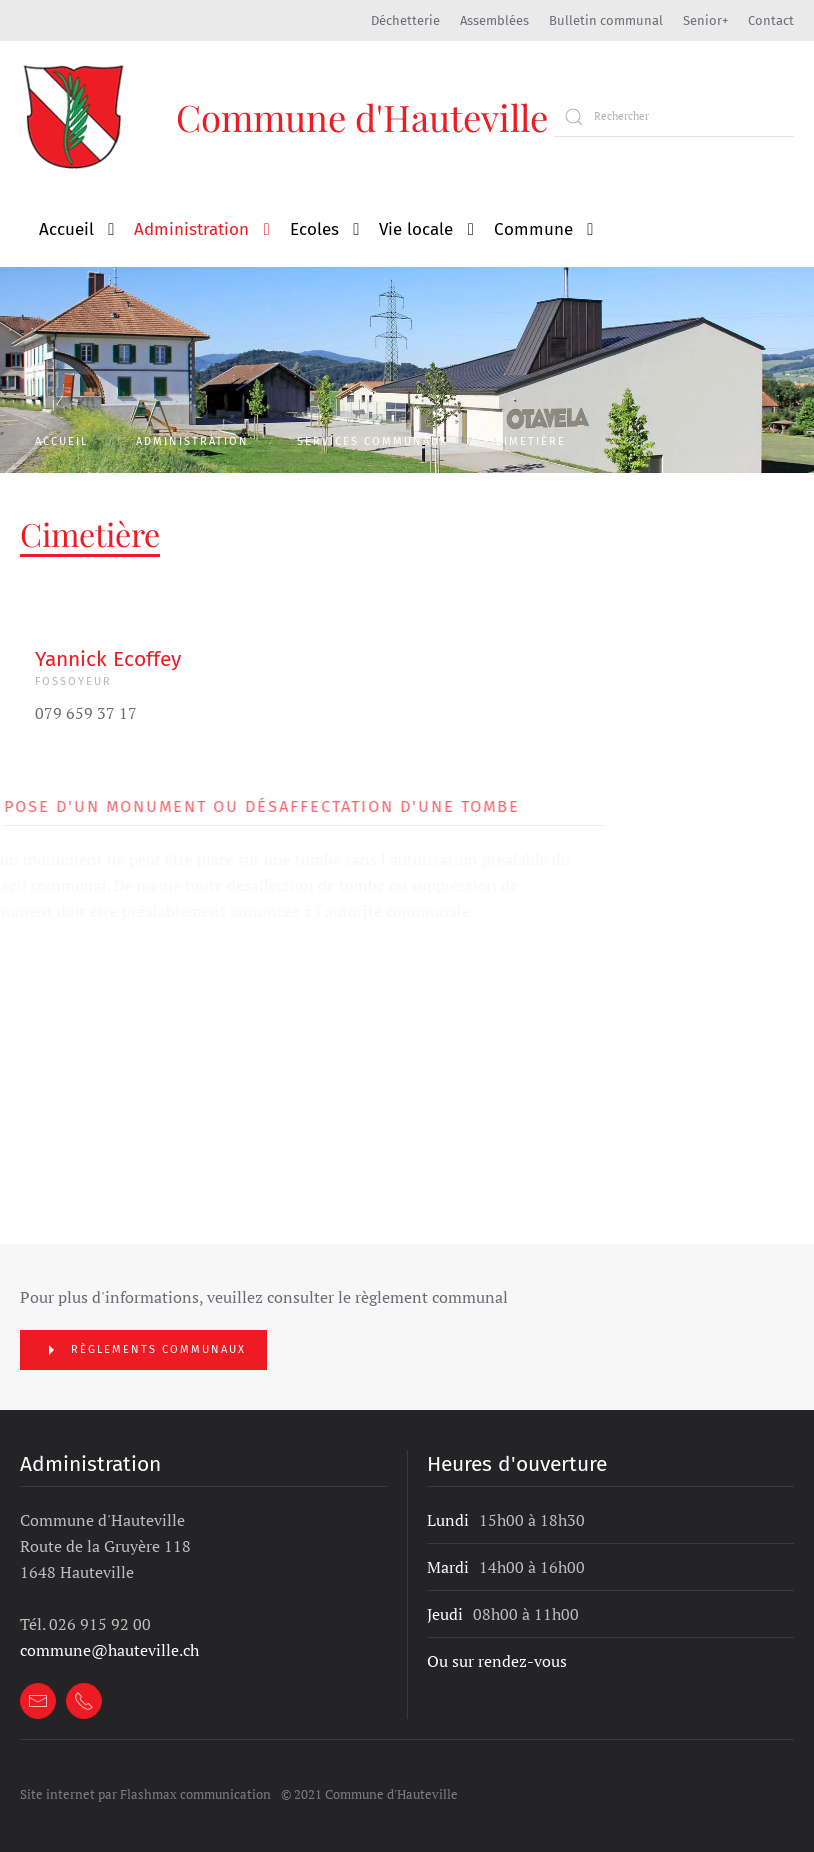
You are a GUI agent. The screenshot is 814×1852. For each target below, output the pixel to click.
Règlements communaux (143, 1350)
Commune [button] (533, 229)
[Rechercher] (674, 117)
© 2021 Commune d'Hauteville (369, 1794)
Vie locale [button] (416, 229)
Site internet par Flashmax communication (145, 1794)
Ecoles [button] (314, 229)
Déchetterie (405, 20)
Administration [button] (191, 229)
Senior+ (705, 20)
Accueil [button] (66, 229)
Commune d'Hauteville (362, 116)
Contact (771, 20)
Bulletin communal (606, 20)
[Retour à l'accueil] (75, 116)
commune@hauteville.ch (109, 1650)
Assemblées (494, 20)
